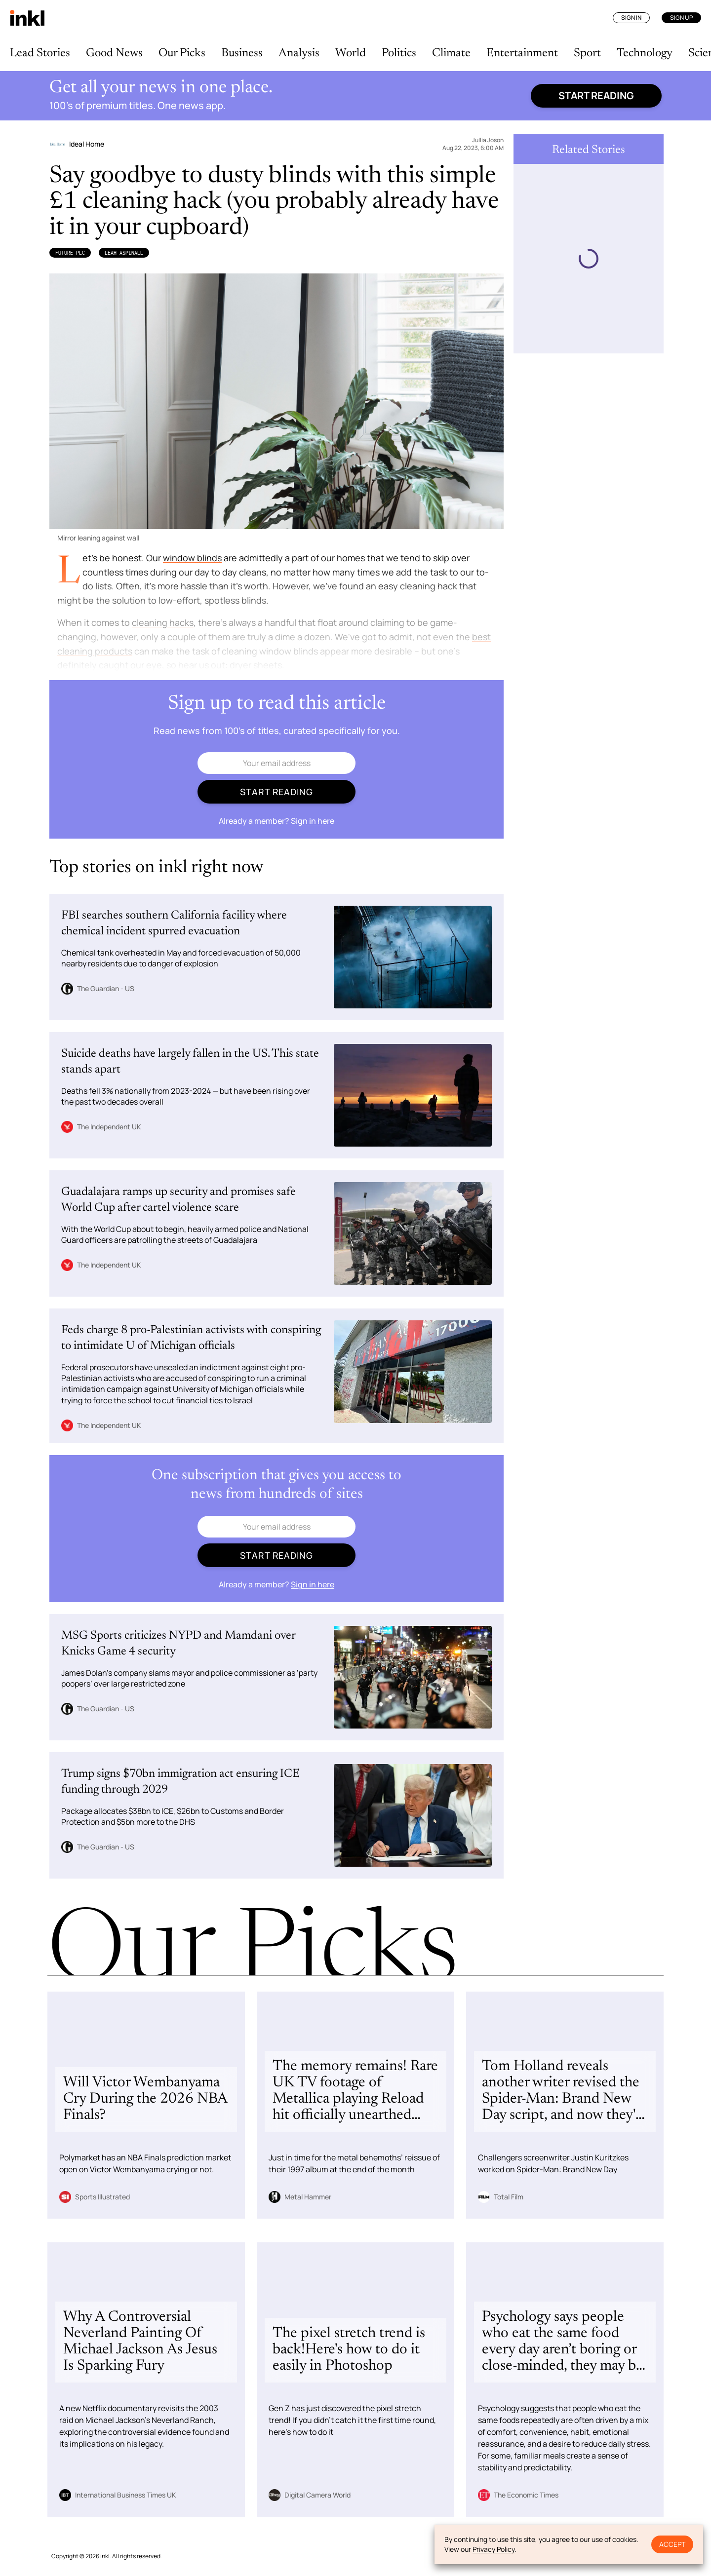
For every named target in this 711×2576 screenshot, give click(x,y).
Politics (399, 53)
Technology (644, 53)
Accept (672, 2544)
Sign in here (312, 820)
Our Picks (181, 53)
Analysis (298, 53)
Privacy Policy (493, 2549)
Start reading (596, 95)
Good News (114, 53)
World (350, 53)
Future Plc (70, 253)
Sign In (631, 17)
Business (242, 53)
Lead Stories (40, 53)
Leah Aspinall (124, 253)
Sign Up (681, 17)
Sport (587, 53)
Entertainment (522, 53)
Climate (451, 53)
